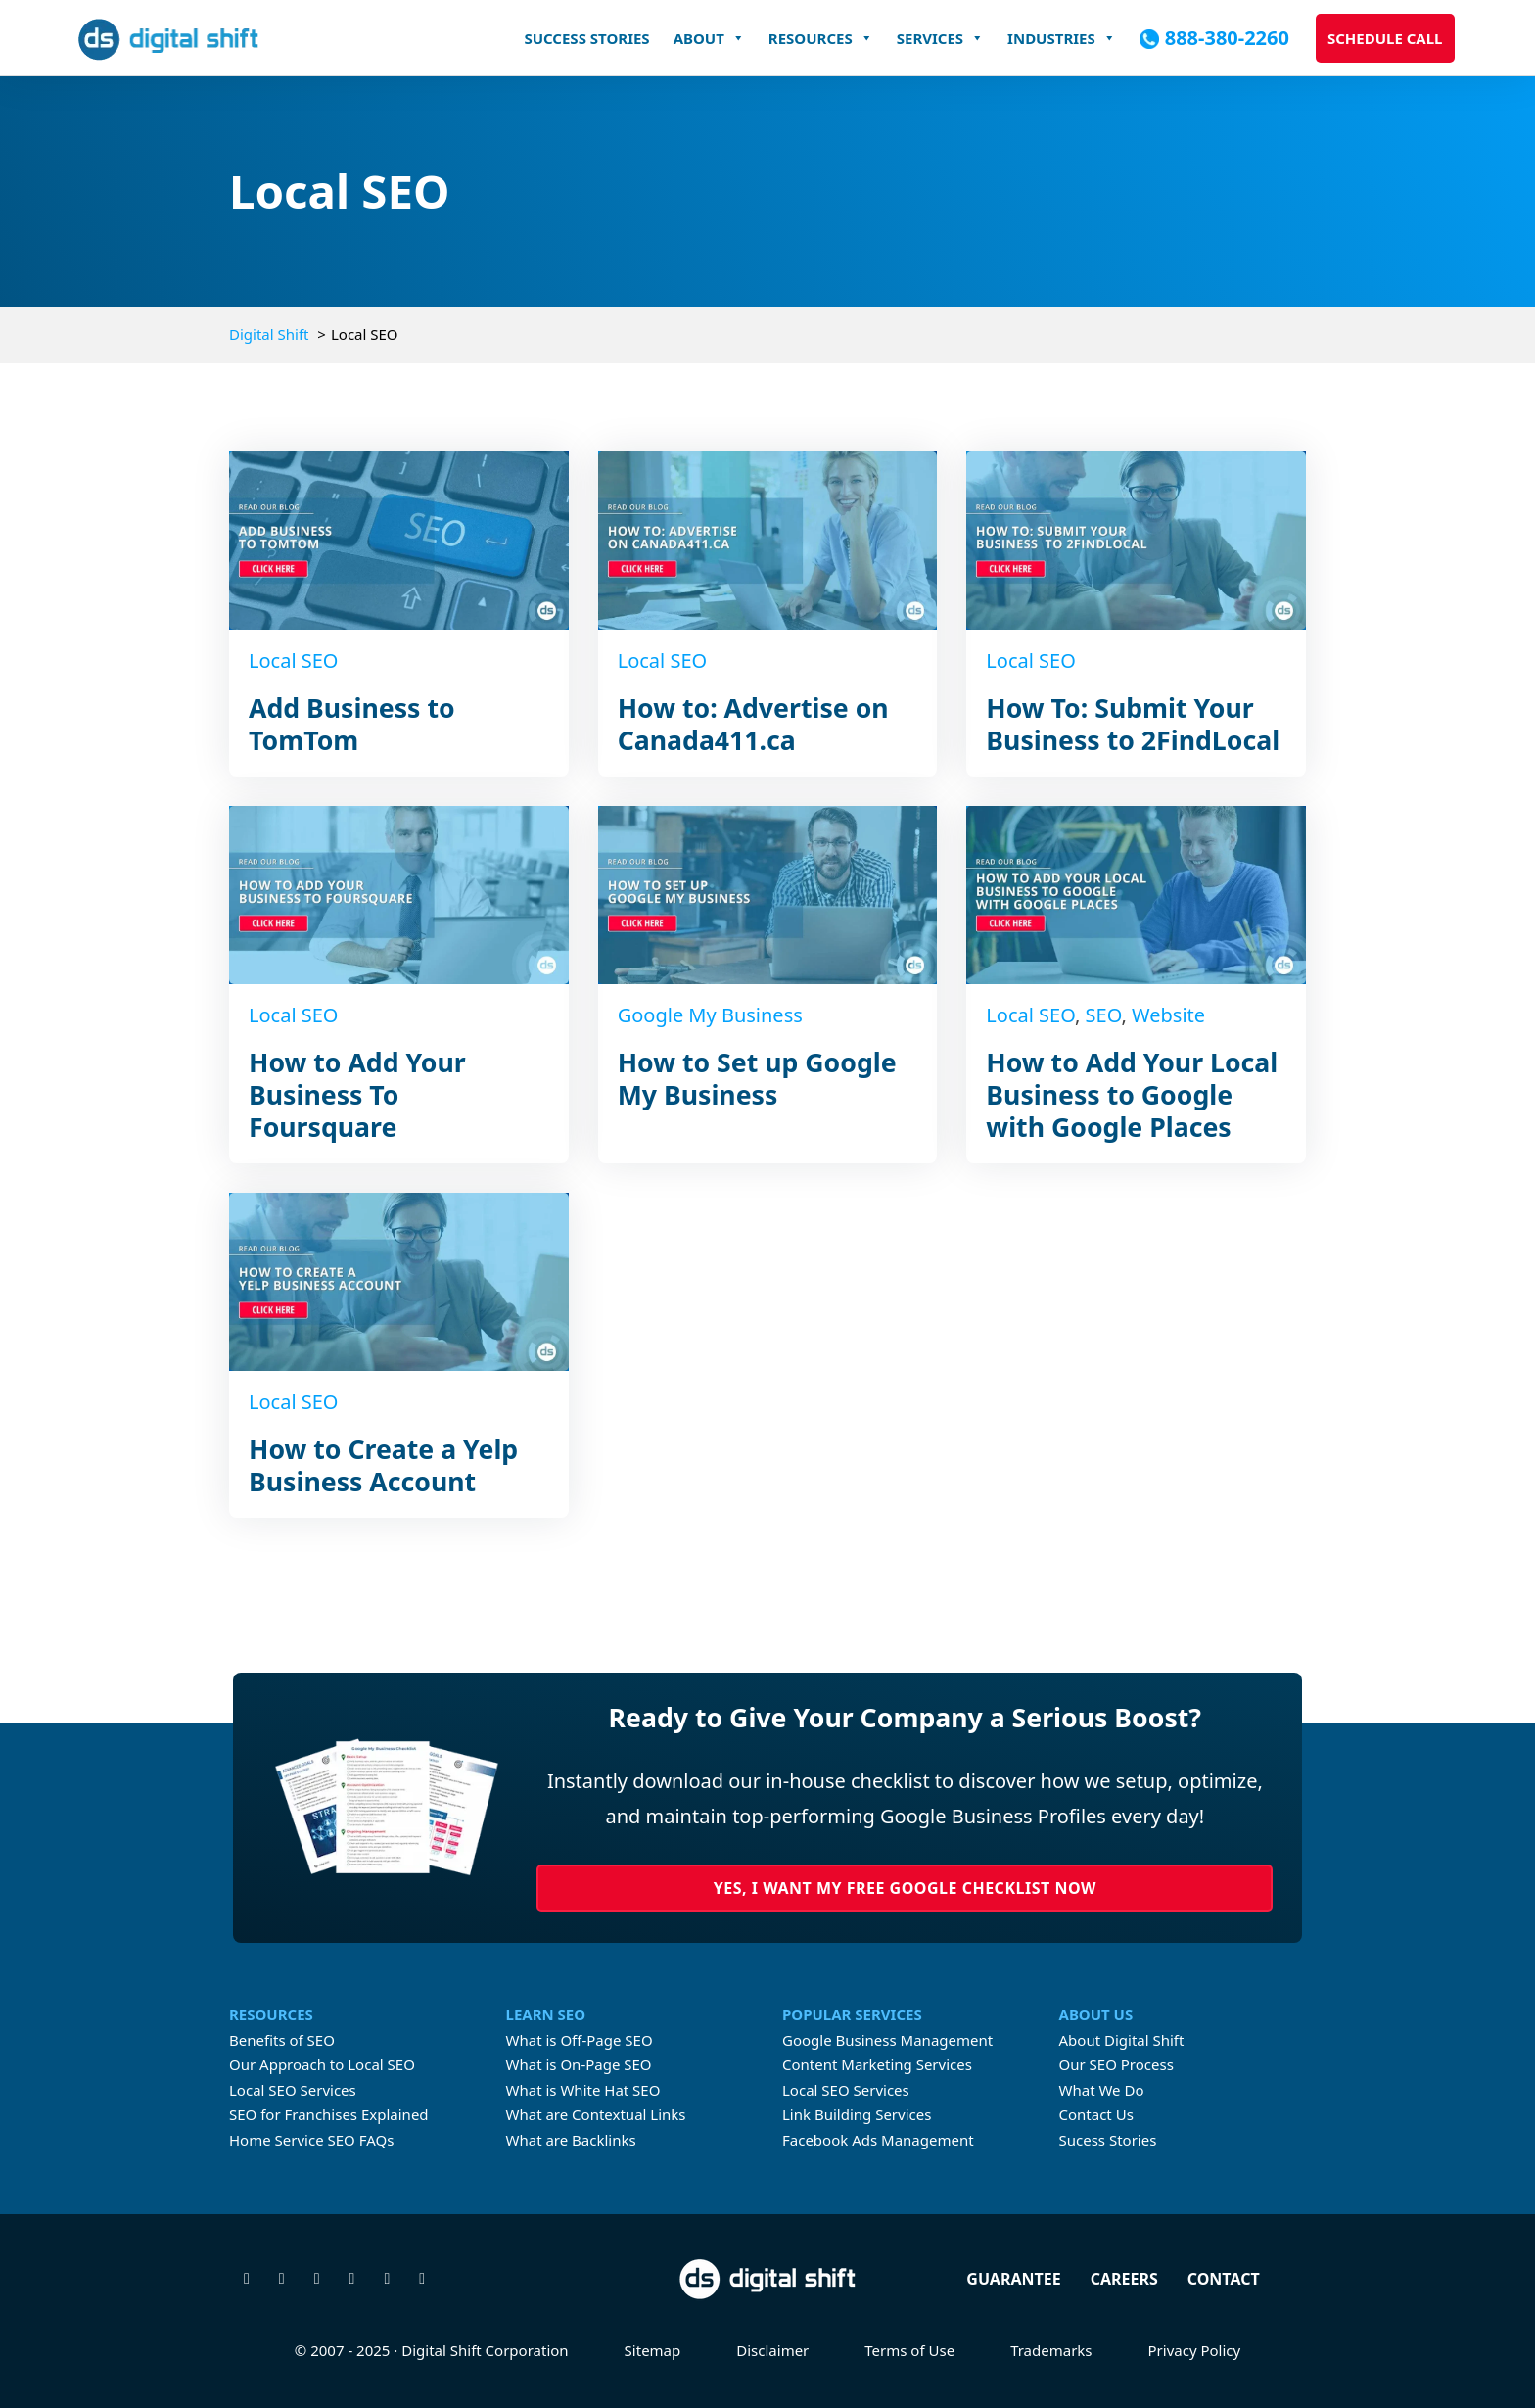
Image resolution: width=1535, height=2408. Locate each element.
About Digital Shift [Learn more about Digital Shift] (1122, 2040)
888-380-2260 (1227, 37)
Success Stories (586, 38)
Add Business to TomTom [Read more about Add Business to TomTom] (352, 724)
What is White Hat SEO (583, 2090)
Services (940, 38)
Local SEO (293, 660)
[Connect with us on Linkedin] (352, 2278)
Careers (1124, 2279)
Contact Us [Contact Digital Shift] (1096, 2114)
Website (1168, 1015)
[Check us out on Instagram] (317, 2278)
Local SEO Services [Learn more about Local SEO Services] (845, 2090)
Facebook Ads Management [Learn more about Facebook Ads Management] (878, 2140)
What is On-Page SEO (579, 2064)
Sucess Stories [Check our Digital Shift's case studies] (1108, 2140)
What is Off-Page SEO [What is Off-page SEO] (579, 2040)
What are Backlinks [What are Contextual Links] (571, 2140)
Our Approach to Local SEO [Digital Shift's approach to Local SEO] (322, 2064)
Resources (820, 38)
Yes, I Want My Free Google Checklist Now (905, 1888)
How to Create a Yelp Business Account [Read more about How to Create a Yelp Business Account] (383, 1465)
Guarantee (1013, 2279)
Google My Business (710, 1015)
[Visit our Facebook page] (282, 2278)
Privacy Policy (1194, 2350)
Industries (1061, 38)
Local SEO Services (292, 2090)
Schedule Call (1385, 38)
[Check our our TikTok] (422, 2278)
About (709, 38)
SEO (1104, 1015)
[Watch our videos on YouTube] (386, 2278)
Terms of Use (909, 2350)
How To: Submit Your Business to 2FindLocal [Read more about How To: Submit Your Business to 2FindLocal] (1132, 724)
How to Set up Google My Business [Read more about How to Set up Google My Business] (757, 1078)
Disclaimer (772, 2350)
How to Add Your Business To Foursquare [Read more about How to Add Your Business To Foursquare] (357, 1095)
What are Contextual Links (596, 2114)
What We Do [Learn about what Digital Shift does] (1101, 2090)
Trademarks (1051, 2350)
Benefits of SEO (282, 2040)
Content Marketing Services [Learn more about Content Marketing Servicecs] (877, 2064)
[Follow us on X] (246, 2278)
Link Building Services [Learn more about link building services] (856, 2114)
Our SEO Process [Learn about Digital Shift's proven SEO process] (1116, 2064)
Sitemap (653, 2350)
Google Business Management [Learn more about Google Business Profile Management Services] (887, 2040)
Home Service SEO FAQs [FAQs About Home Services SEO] (311, 2140)
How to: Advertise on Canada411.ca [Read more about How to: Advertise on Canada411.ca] (753, 724)
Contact (1223, 2279)
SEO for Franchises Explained (329, 2114)
